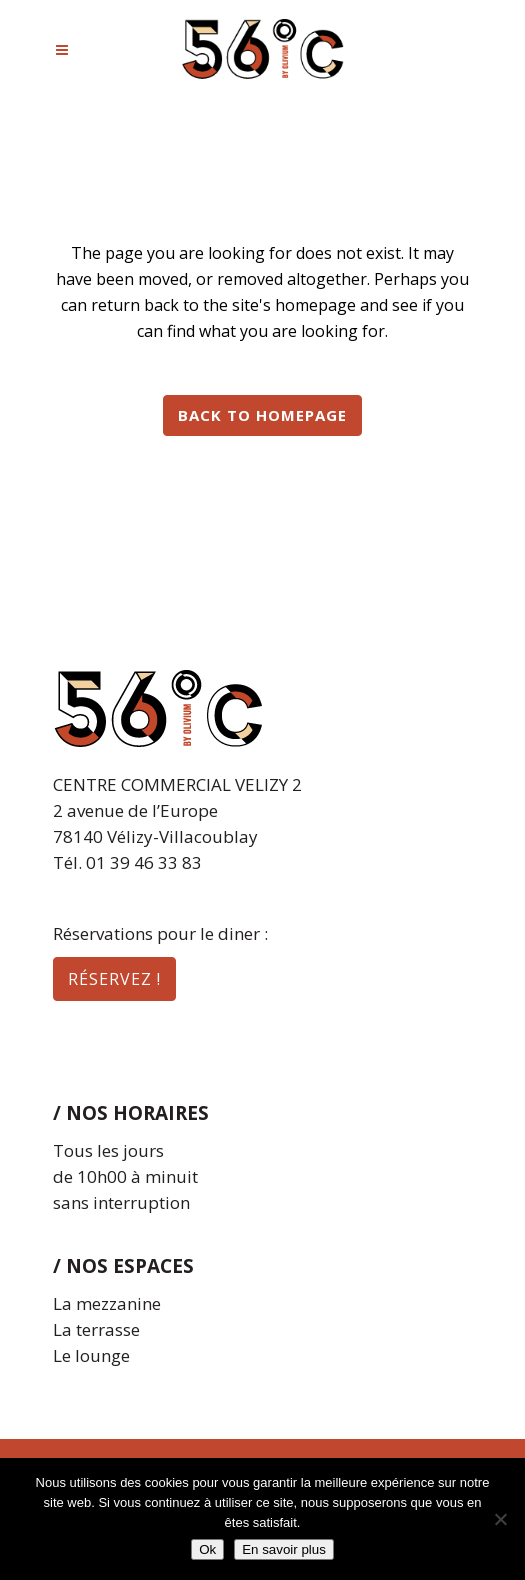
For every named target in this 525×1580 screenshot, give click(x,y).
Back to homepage (262, 415)
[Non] (500, 1519)
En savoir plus (284, 1549)
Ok (207, 1549)
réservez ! (114, 979)
